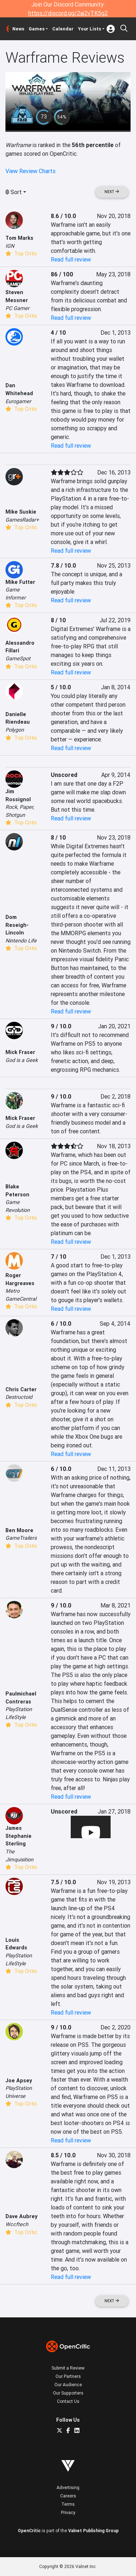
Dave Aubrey (21, 2216)
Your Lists (89, 29)
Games (37, 29)
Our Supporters (68, 2393)
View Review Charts (30, 171)
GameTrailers (21, 1538)
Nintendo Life (21, 940)
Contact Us (68, 2401)
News (18, 29)
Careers (68, 2495)
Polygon (14, 730)
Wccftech (16, 2224)
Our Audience (68, 2384)
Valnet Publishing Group (93, 2530)
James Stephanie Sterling (18, 1836)
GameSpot (17, 658)
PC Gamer (17, 308)
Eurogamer (18, 401)
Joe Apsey (18, 2080)
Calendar (63, 29)
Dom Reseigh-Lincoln (17, 925)
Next (111, 191)
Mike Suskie (20, 512)
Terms (68, 2504)
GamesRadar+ (22, 520)
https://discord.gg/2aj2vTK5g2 (68, 13)
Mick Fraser (20, 1118)
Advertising (68, 2487)
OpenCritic (29, 2530)
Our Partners (68, 2376)
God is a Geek (21, 1060)
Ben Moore (19, 1530)
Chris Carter (21, 1389)
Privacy (68, 2512)
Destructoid (18, 1397)
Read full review (71, 259)
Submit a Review (68, 2368)
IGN (9, 246)
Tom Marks (19, 238)
